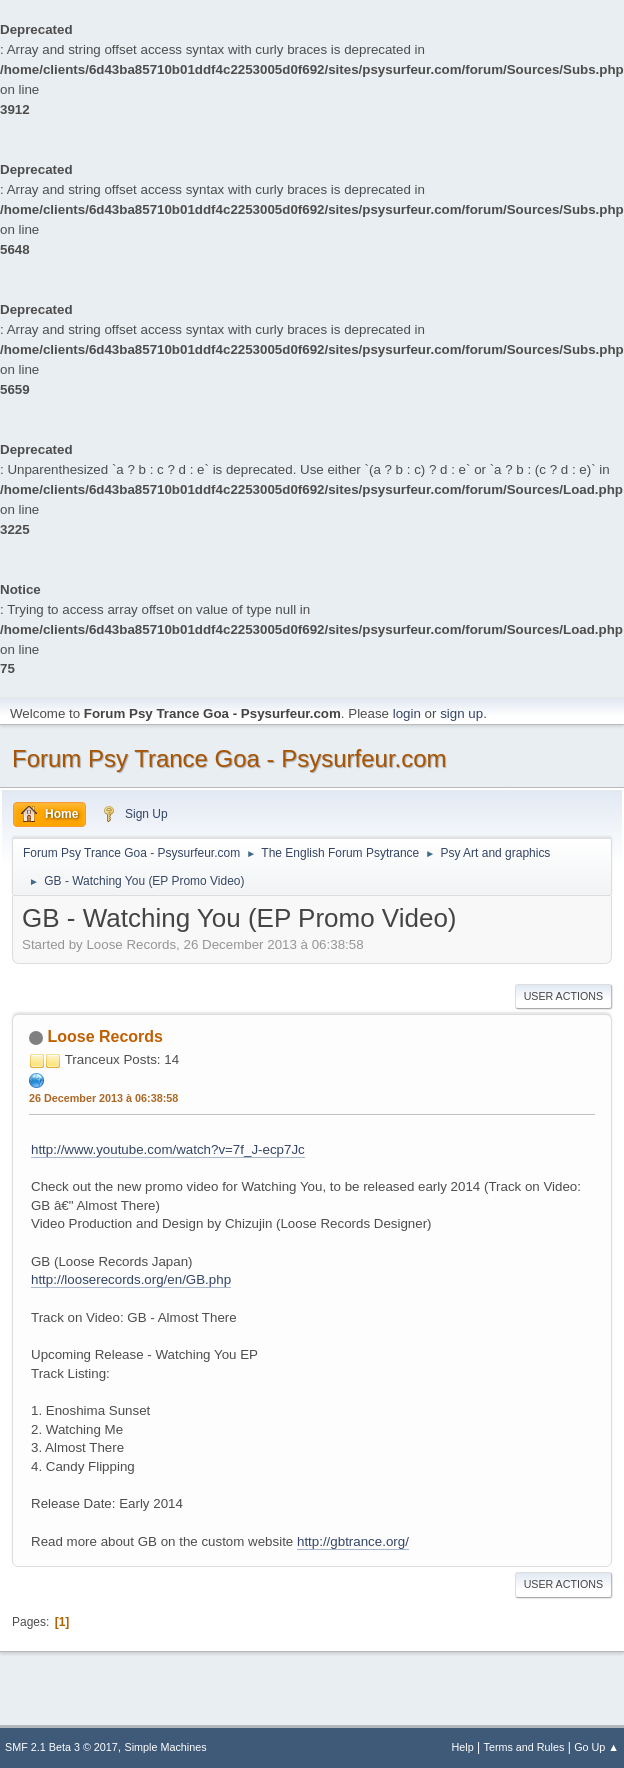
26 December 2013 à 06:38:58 (103, 1098)
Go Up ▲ (596, 1747)
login (407, 713)
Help (463, 1747)
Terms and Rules (524, 1747)
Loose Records (104, 1036)
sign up (461, 713)
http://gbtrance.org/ (353, 1541)
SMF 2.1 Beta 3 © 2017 (61, 1747)
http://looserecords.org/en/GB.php (131, 1279)
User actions (563, 996)
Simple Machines (166, 1747)
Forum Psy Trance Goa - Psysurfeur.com (229, 758)
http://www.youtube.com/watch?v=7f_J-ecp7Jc (168, 1149)
